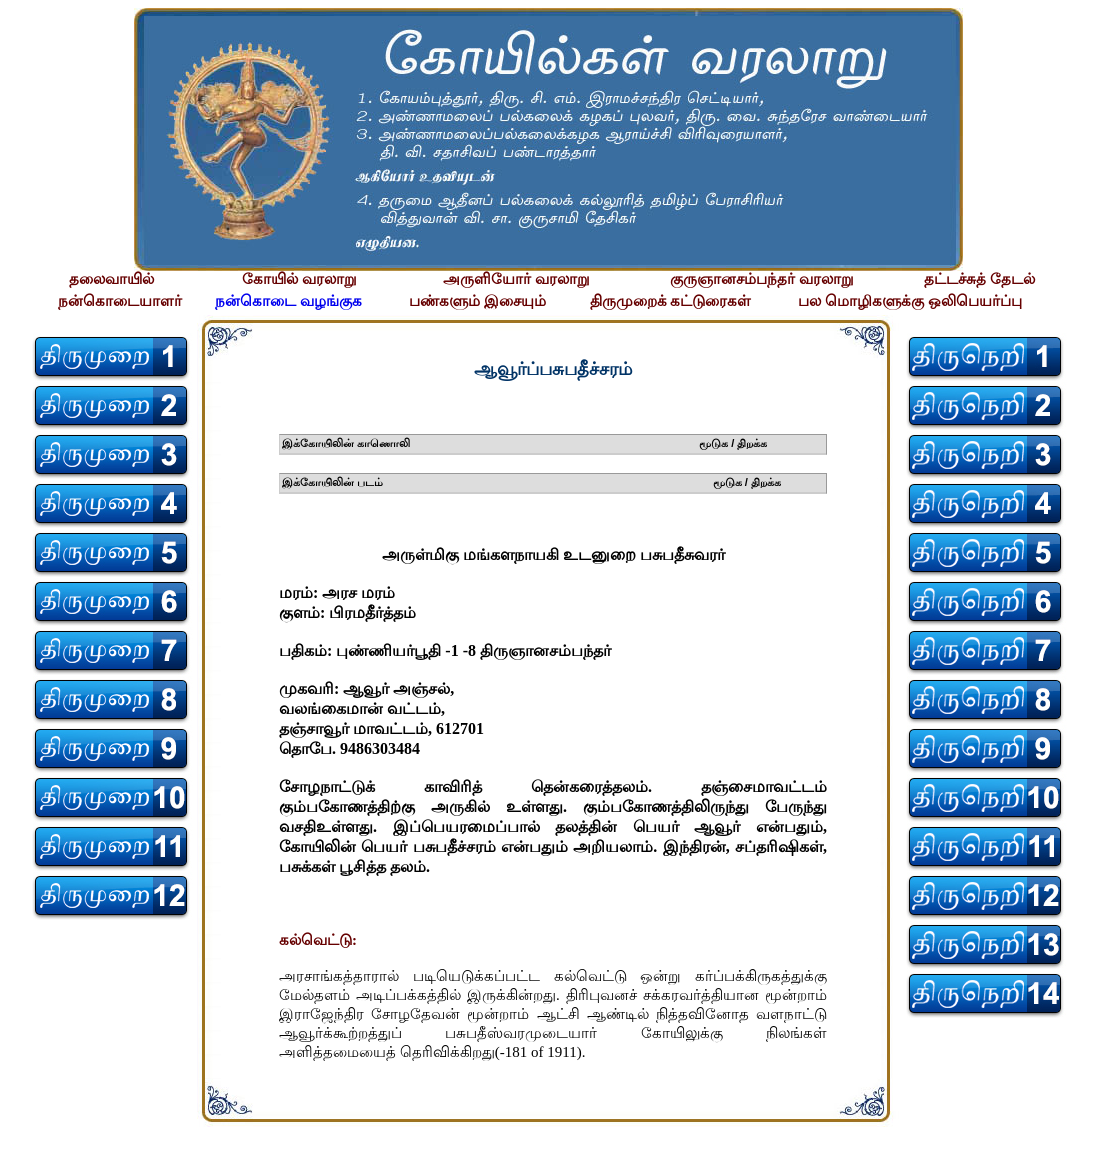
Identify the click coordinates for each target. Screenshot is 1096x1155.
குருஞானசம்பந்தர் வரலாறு (762, 279)
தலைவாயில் (111, 279)
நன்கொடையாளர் (120, 301)
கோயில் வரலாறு (299, 279)
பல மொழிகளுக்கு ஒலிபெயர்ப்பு (910, 301)
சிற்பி (27, 1135)
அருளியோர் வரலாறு (516, 279)
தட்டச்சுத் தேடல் (979, 279)
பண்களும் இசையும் (477, 301)
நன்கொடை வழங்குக (288, 301)
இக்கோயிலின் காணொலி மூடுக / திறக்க (525, 443)
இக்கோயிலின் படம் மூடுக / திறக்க (531, 482)
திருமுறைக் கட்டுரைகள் (671, 301)
